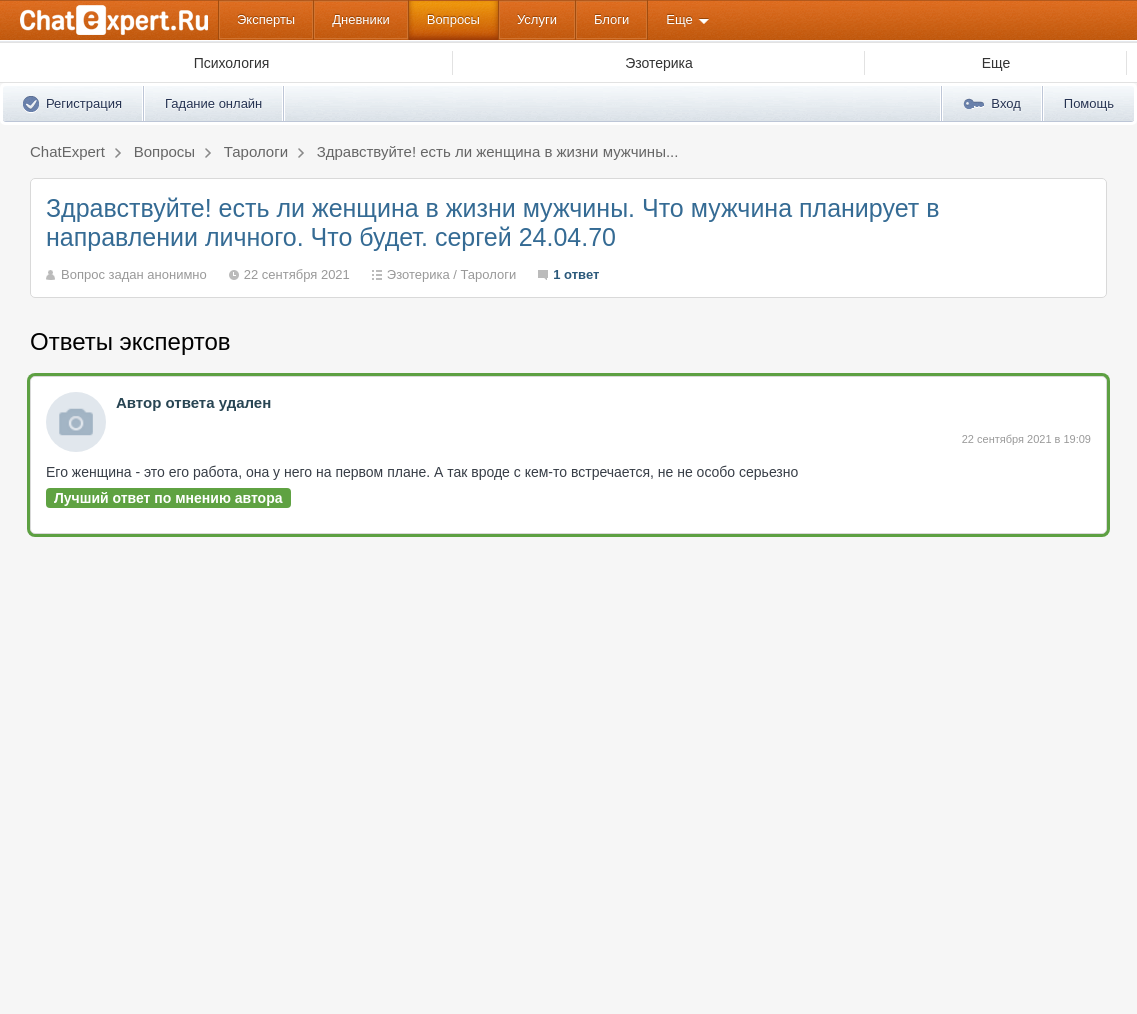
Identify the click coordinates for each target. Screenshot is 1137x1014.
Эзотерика (418, 274)
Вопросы (453, 19)
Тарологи (489, 274)
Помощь (1089, 103)
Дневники (361, 19)
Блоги (611, 19)
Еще (679, 19)
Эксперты (266, 19)
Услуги (537, 19)
